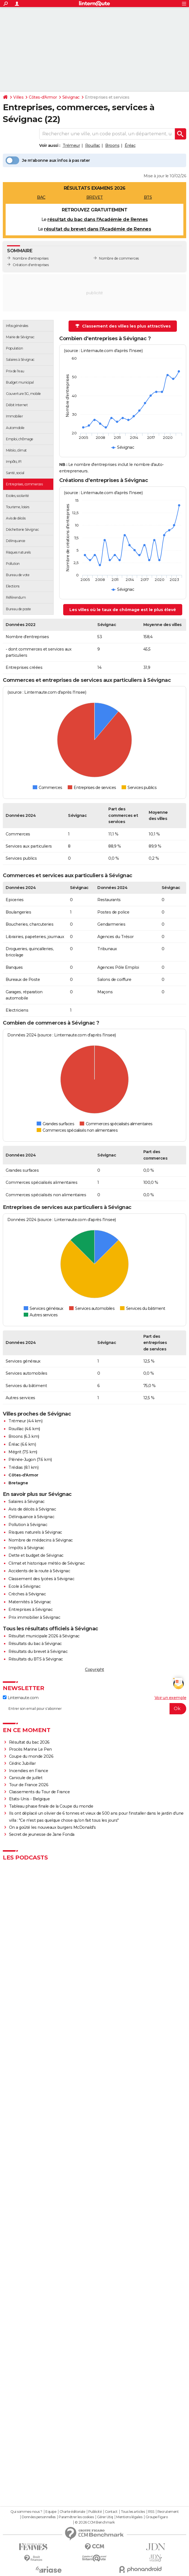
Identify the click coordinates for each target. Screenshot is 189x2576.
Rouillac (92, 145)
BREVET (94, 197)
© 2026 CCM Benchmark (95, 2522)
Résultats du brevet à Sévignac (37, 1651)
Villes (18, 97)
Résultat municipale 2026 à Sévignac (44, 1636)
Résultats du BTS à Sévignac (35, 1659)
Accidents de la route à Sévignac (39, 1570)
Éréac (130, 145)
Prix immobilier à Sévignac (34, 1617)
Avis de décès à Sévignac (32, 1509)
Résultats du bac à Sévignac (35, 1643)
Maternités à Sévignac (29, 1601)
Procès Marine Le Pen (30, 1749)
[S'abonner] (94, 1708)
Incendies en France (28, 1770)
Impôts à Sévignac (26, 1547)
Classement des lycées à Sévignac (41, 1578)
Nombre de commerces (119, 258)
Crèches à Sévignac (27, 1594)
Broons (112, 145)
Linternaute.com (20, 1697)
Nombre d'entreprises (30, 258)
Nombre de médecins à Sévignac (40, 1540)
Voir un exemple (170, 1697)
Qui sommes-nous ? (26, 2512)
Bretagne (18, 1482)
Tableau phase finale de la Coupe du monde (51, 1806)
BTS (148, 197)
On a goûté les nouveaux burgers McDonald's (52, 1827)
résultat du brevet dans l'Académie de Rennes (97, 229)
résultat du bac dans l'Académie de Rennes (97, 219)
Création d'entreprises (31, 265)
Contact (111, 2512)
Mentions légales (129, 2517)
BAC (41, 197)
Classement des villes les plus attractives (123, 326)
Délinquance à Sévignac (31, 1516)
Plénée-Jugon (22, 1459)
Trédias (15, 1467)
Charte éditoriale (72, 2512)
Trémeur (71, 145)
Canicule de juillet (26, 1777)
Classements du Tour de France (39, 1791)
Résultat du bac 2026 (29, 1742)
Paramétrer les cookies (76, 2517)
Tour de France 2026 (29, 1784)
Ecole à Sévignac (24, 1586)
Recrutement (168, 2512)
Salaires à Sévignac (26, 1501)
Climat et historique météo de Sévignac (46, 1563)
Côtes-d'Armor (43, 97)
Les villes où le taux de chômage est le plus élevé (122, 609)
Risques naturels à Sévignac (35, 1532)
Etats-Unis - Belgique (29, 1798)
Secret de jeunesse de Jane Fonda (41, 1834)
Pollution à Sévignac (27, 1524)
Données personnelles (39, 2517)
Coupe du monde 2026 (31, 1756)
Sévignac (71, 97)
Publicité (95, 2512)
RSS (151, 2512)
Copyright (94, 1669)
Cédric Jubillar (22, 1763)
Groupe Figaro (157, 2517)
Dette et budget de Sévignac (35, 1555)
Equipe (50, 2512)
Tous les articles (133, 2512)
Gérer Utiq (105, 2517)
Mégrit (14, 1451)
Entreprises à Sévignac (30, 1609)
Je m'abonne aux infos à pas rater (48, 160)
